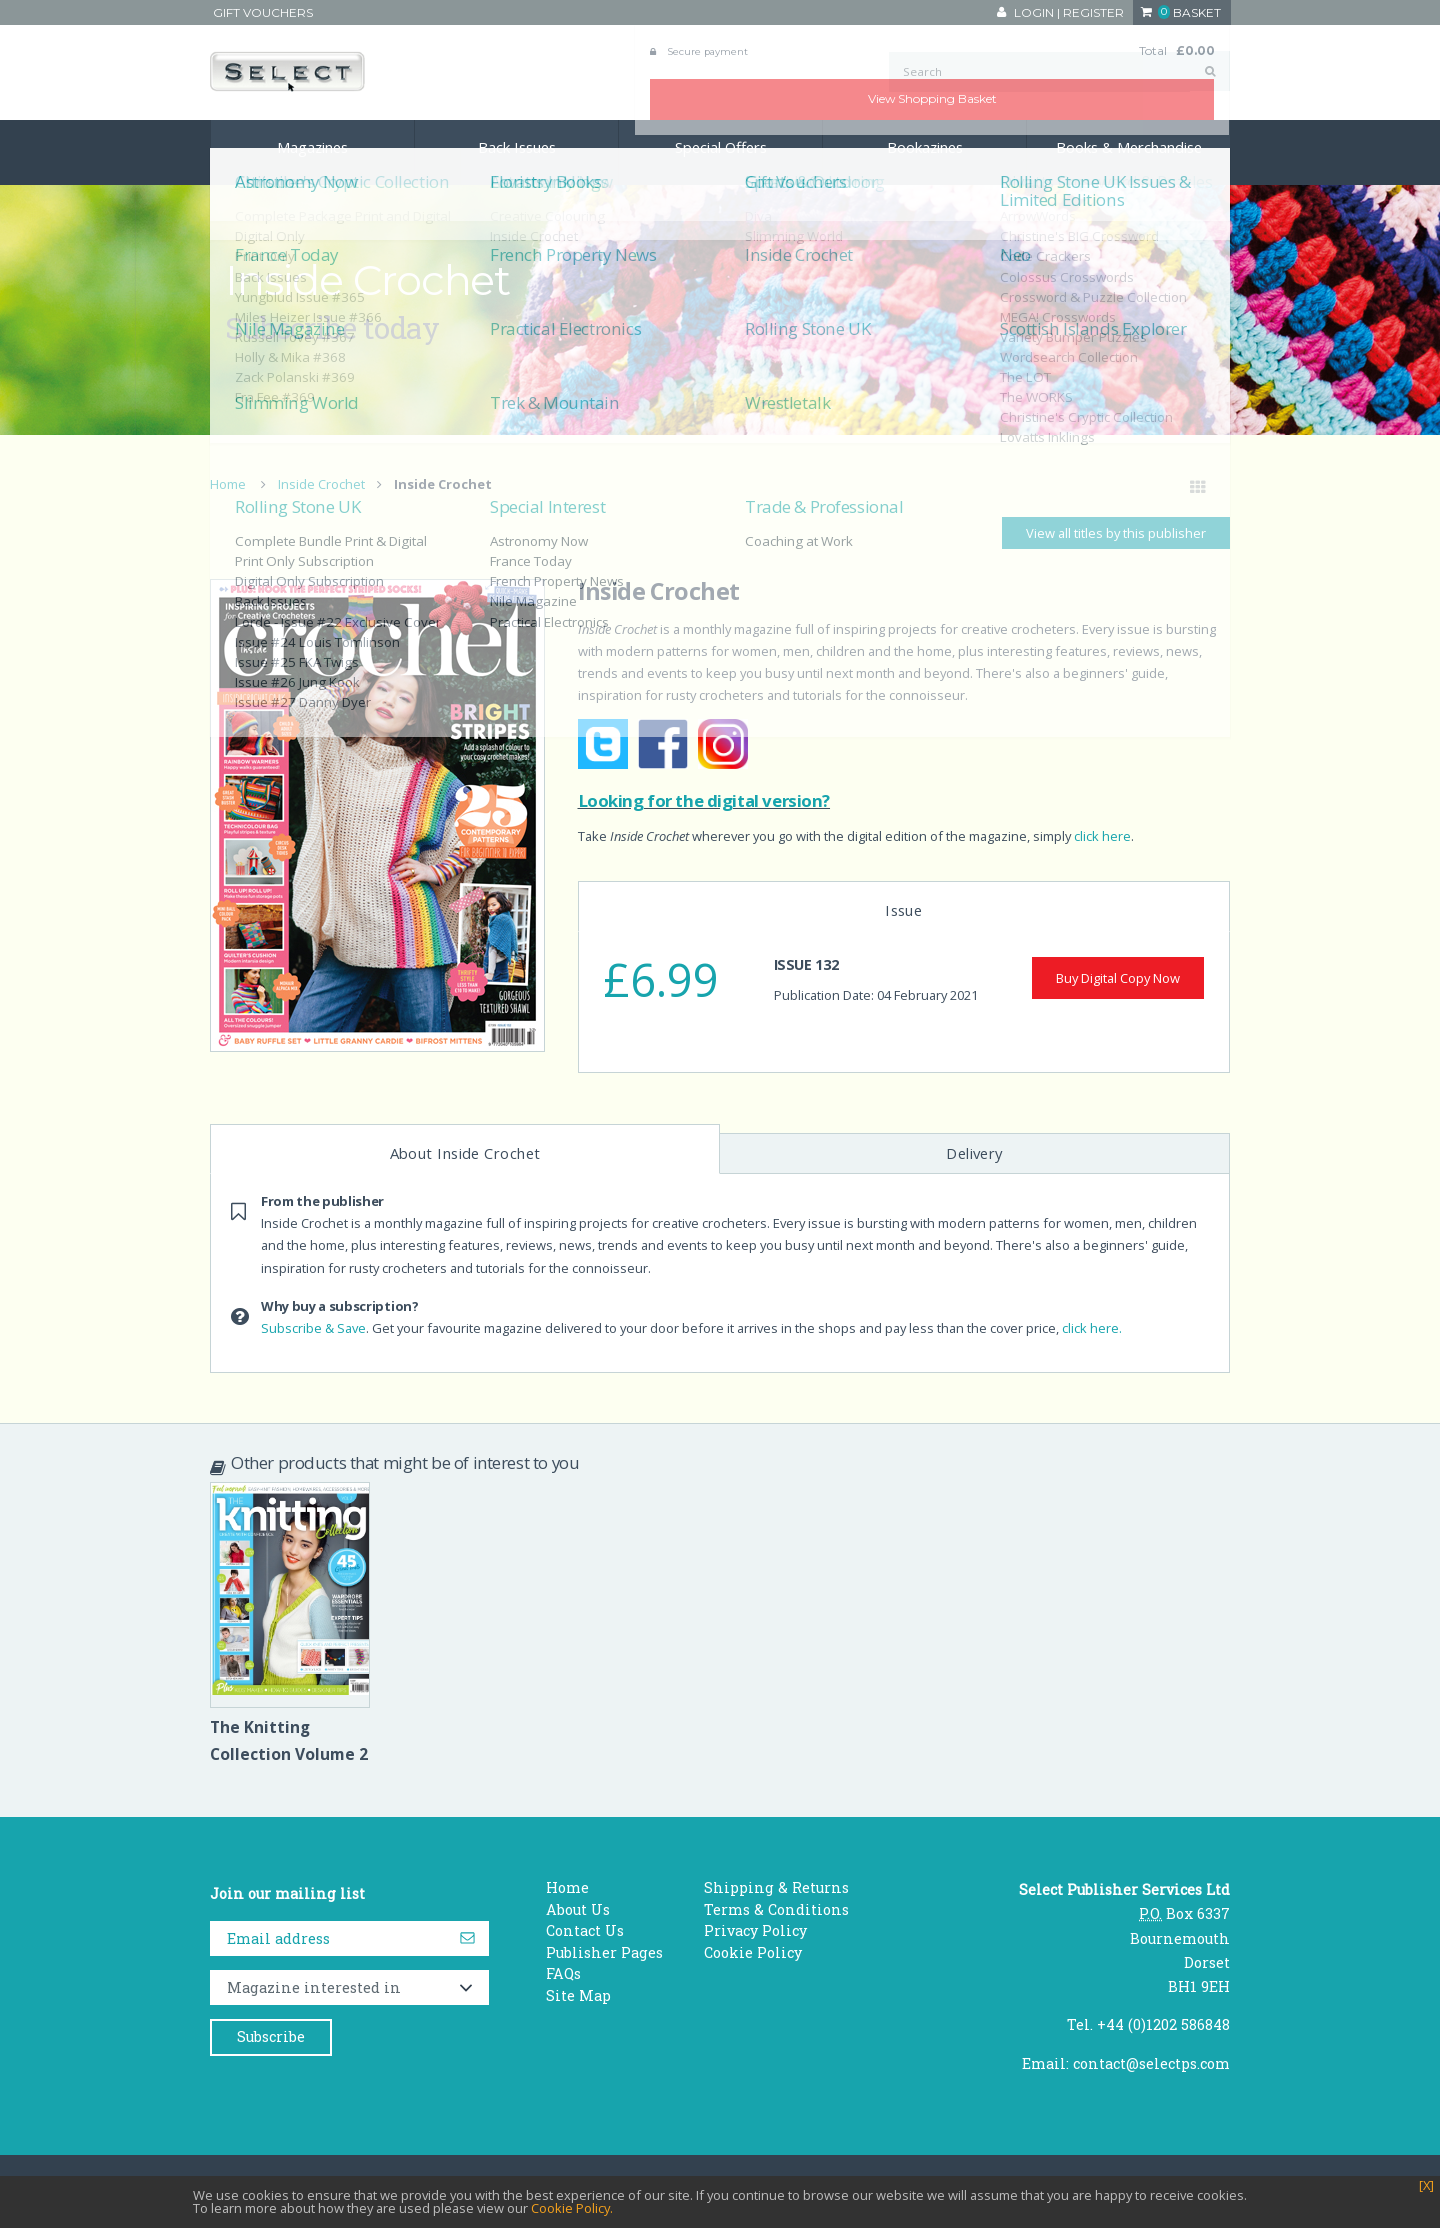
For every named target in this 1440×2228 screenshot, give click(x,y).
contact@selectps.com (1151, 2063)
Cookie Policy (753, 1952)
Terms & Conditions (776, 1909)
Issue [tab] (903, 910)
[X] (1426, 2185)
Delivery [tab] (974, 1153)
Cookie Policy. (572, 2208)
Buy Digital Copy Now (1118, 978)
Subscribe (271, 2036)
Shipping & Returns (776, 1887)
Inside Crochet (321, 484)
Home (228, 484)
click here (1102, 836)
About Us (578, 1909)
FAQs (563, 1973)
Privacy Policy (755, 1930)
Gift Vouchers (263, 12)
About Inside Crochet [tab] (465, 1153)
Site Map (578, 1995)
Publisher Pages (604, 1952)
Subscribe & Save (313, 1328)
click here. (1092, 1328)
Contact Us (585, 1930)
